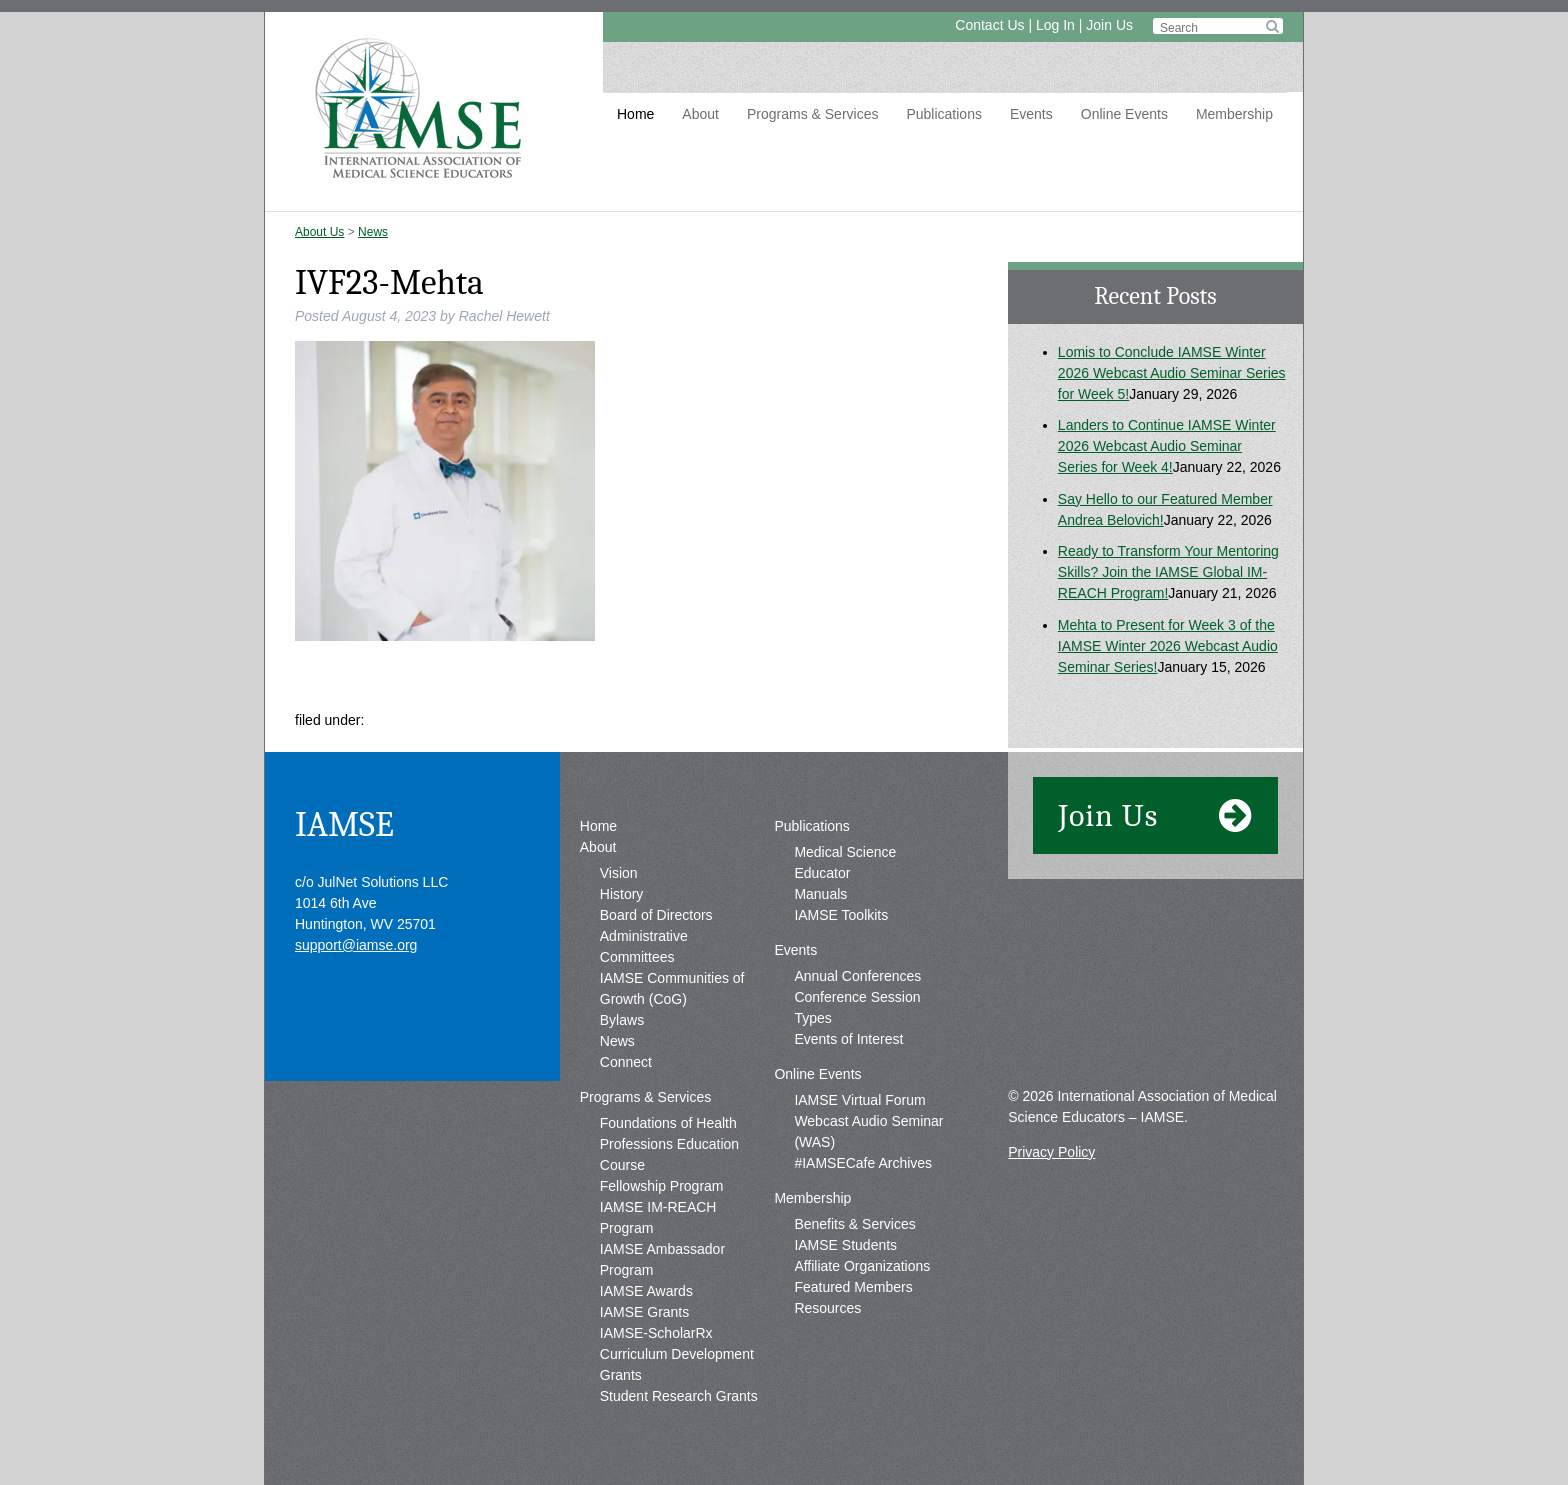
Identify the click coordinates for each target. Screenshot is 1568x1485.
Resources (827, 1308)
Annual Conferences (857, 976)
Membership (1234, 114)
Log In (1055, 25)
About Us (319, 232)
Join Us (1109, 25)
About (700, 114)
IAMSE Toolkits (841, 915)
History (622, 894)
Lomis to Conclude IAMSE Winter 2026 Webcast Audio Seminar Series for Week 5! (1172, 373)
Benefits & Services (854, 1224)
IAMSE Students (845, 1245)
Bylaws (622, 1020)
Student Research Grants (679, 1396)
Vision (619, 873)
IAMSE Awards (646, 1291)
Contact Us (989, 25)
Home (635, 114)
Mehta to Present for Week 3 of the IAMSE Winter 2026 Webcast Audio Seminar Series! (1168, 646)
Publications (944, 114)
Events (1031, 114)
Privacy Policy (1051, 1152)
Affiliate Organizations (862, 1266)
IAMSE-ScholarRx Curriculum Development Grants (677, 1354)
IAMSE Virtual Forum (859, 1100)
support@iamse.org (356, 945)
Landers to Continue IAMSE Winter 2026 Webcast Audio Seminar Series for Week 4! (1167, 446)
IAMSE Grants (644, 1312)
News (373, 232)
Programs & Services (812, 114)
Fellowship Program (662, 1186)
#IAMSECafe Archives (863, 1163)
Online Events (1124, 114)
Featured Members (853, 1287)
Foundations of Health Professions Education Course (669, 1144)
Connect (626, 1062)
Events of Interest (848, 1039)
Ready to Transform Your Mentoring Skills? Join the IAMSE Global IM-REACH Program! (1168, 572)
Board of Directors (656, 915)
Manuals (820, 894)
